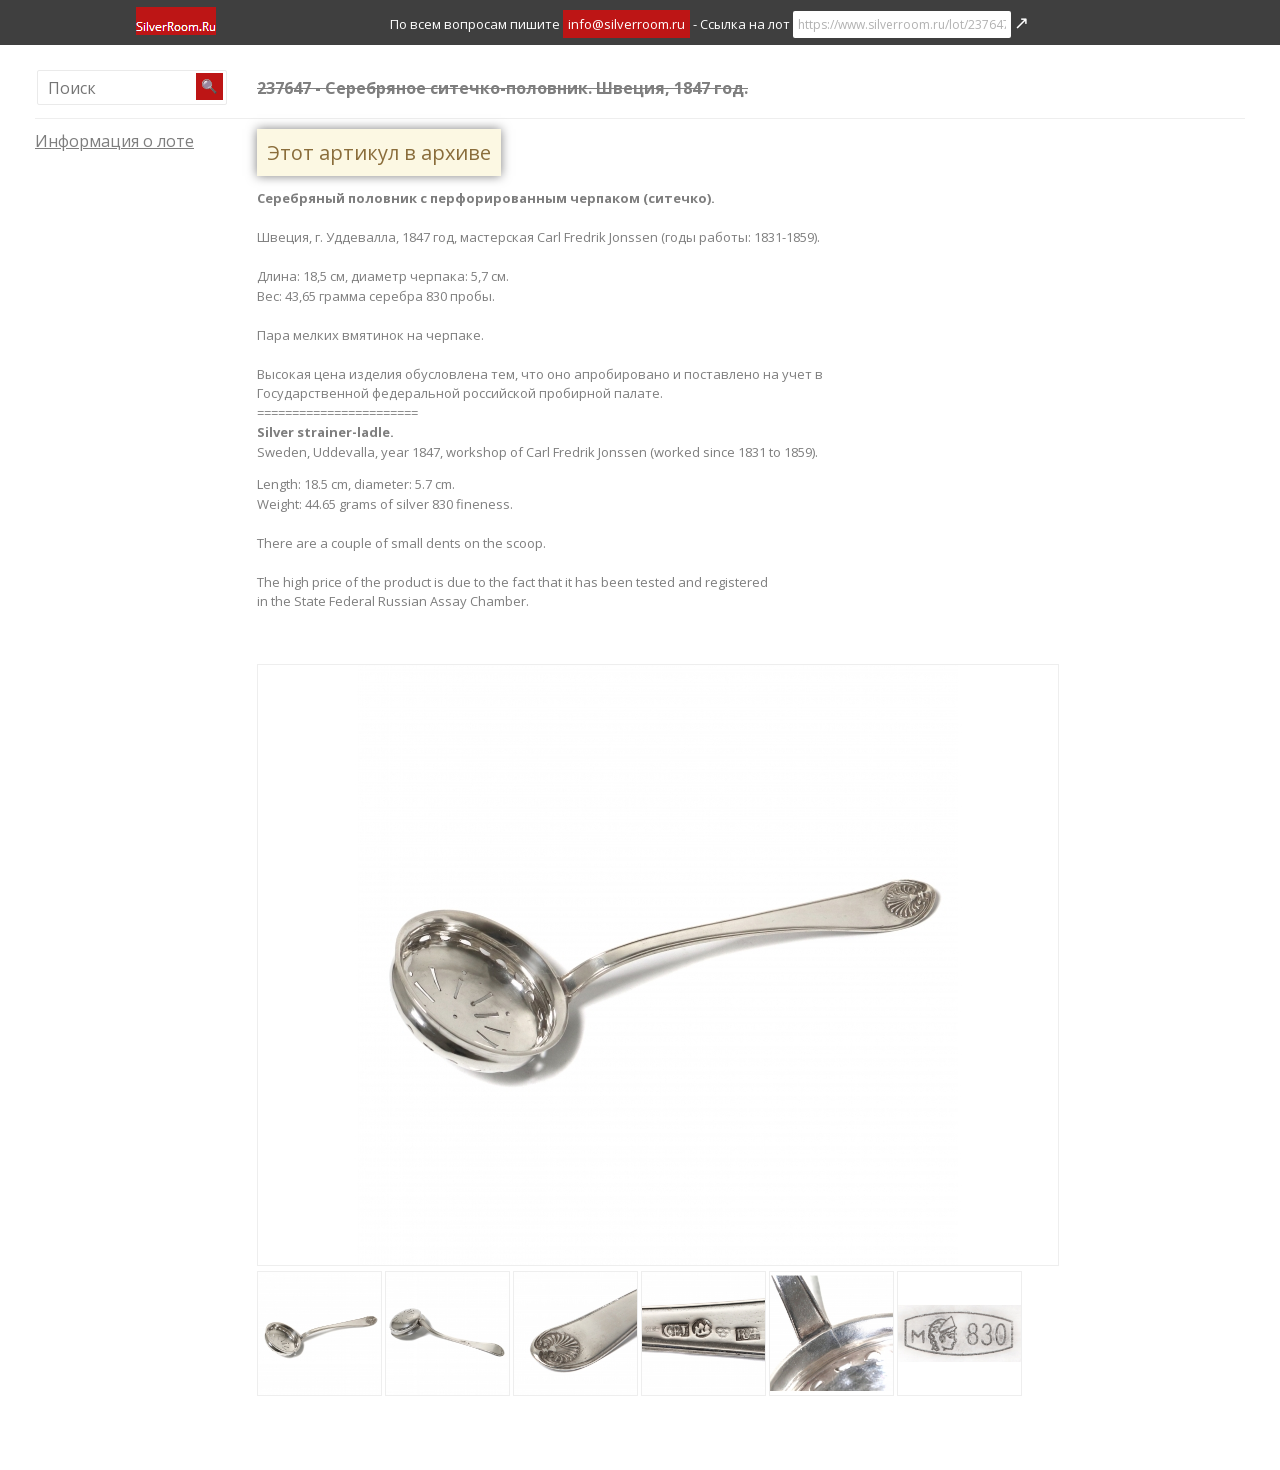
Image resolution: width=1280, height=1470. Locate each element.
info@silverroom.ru (626, 24)
